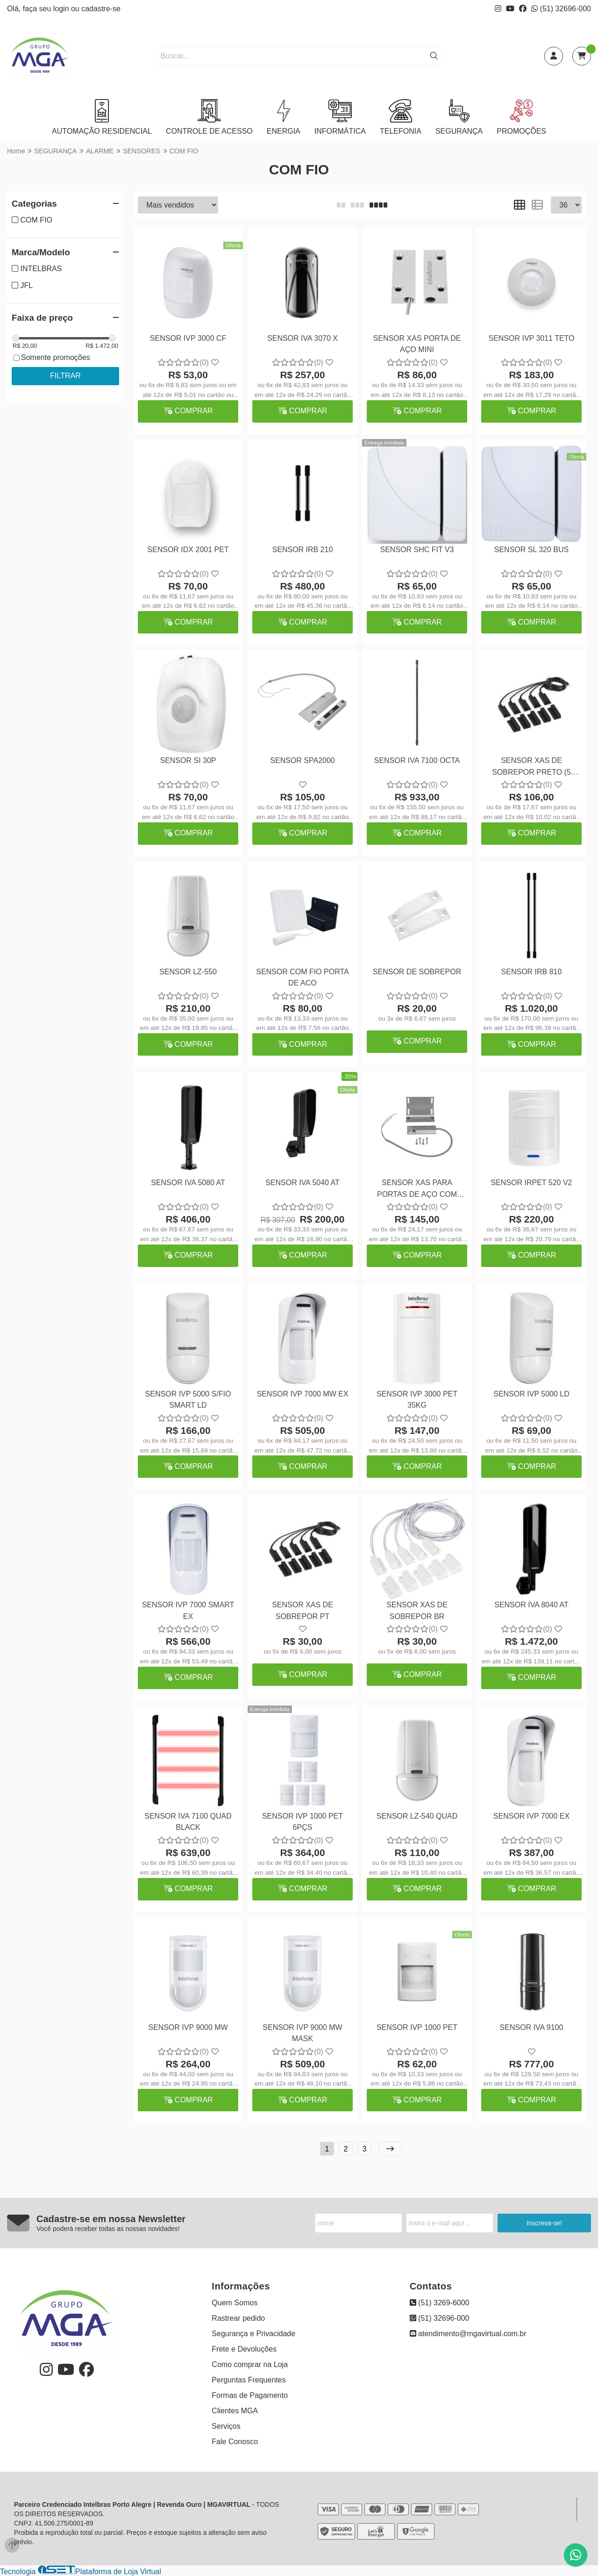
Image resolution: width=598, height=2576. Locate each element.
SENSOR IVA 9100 (531, 2027)
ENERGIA (283, 117)
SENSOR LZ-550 (188, 972)
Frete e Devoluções (244, 2349)
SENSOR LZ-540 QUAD (417, 1816)
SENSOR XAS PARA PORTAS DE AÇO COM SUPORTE (417, 1190)
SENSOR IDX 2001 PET (187, 550)
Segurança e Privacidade (253, 2334)
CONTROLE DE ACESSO (209, 117)
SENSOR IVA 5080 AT (188, 1183)
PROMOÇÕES (521, 117)
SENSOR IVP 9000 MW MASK (302, 2033)
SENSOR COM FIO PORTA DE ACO (302, 977)
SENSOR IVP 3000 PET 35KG (417, 1399)
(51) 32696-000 (561, 9)
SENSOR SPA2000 (302, 760)
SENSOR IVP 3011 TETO (531, 338)
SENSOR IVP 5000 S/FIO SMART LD (188, 1399)
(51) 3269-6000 (440, 2303)
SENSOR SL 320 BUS (531, 550)
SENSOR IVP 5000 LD (531, 1394)
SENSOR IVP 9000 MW (188, 2027)
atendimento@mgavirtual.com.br (468, 2334)
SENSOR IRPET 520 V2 (531, 1183)
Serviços (226, 2426)
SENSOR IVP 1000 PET (417, 2027)
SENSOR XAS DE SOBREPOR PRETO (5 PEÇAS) (531, 767)
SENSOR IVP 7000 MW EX (302, 1394)
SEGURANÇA (459, 117)
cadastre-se (101, 9)
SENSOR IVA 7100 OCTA (417, 760)
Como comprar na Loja (250, 2364)
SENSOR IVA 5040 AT (302, 1183)
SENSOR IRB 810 (531, 972)
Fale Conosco (235, 2442)
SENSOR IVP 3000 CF (188, 338)
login (62, 9)
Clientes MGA (235, 2411)
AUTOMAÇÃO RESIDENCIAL (102, 117)
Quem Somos (234, 2303)
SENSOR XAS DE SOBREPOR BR (417, 1610)
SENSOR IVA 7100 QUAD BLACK (187, 1821)
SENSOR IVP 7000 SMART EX (188, 1610)
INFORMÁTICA (340, 117)
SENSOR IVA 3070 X (302, 338)
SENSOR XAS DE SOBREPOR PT (302, 1610)
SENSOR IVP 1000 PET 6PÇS (302, 1821)
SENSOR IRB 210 (302, 550)
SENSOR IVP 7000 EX (531, 1816)
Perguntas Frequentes (248, 2380)
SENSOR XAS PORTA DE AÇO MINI (417, 343)
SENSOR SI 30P (188, 760)
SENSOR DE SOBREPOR (417, 972)
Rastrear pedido (238, 2318)
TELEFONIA (400, 117)
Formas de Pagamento (250, 2395)
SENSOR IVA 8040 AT (531, 1605)
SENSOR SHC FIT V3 (417, 550)
